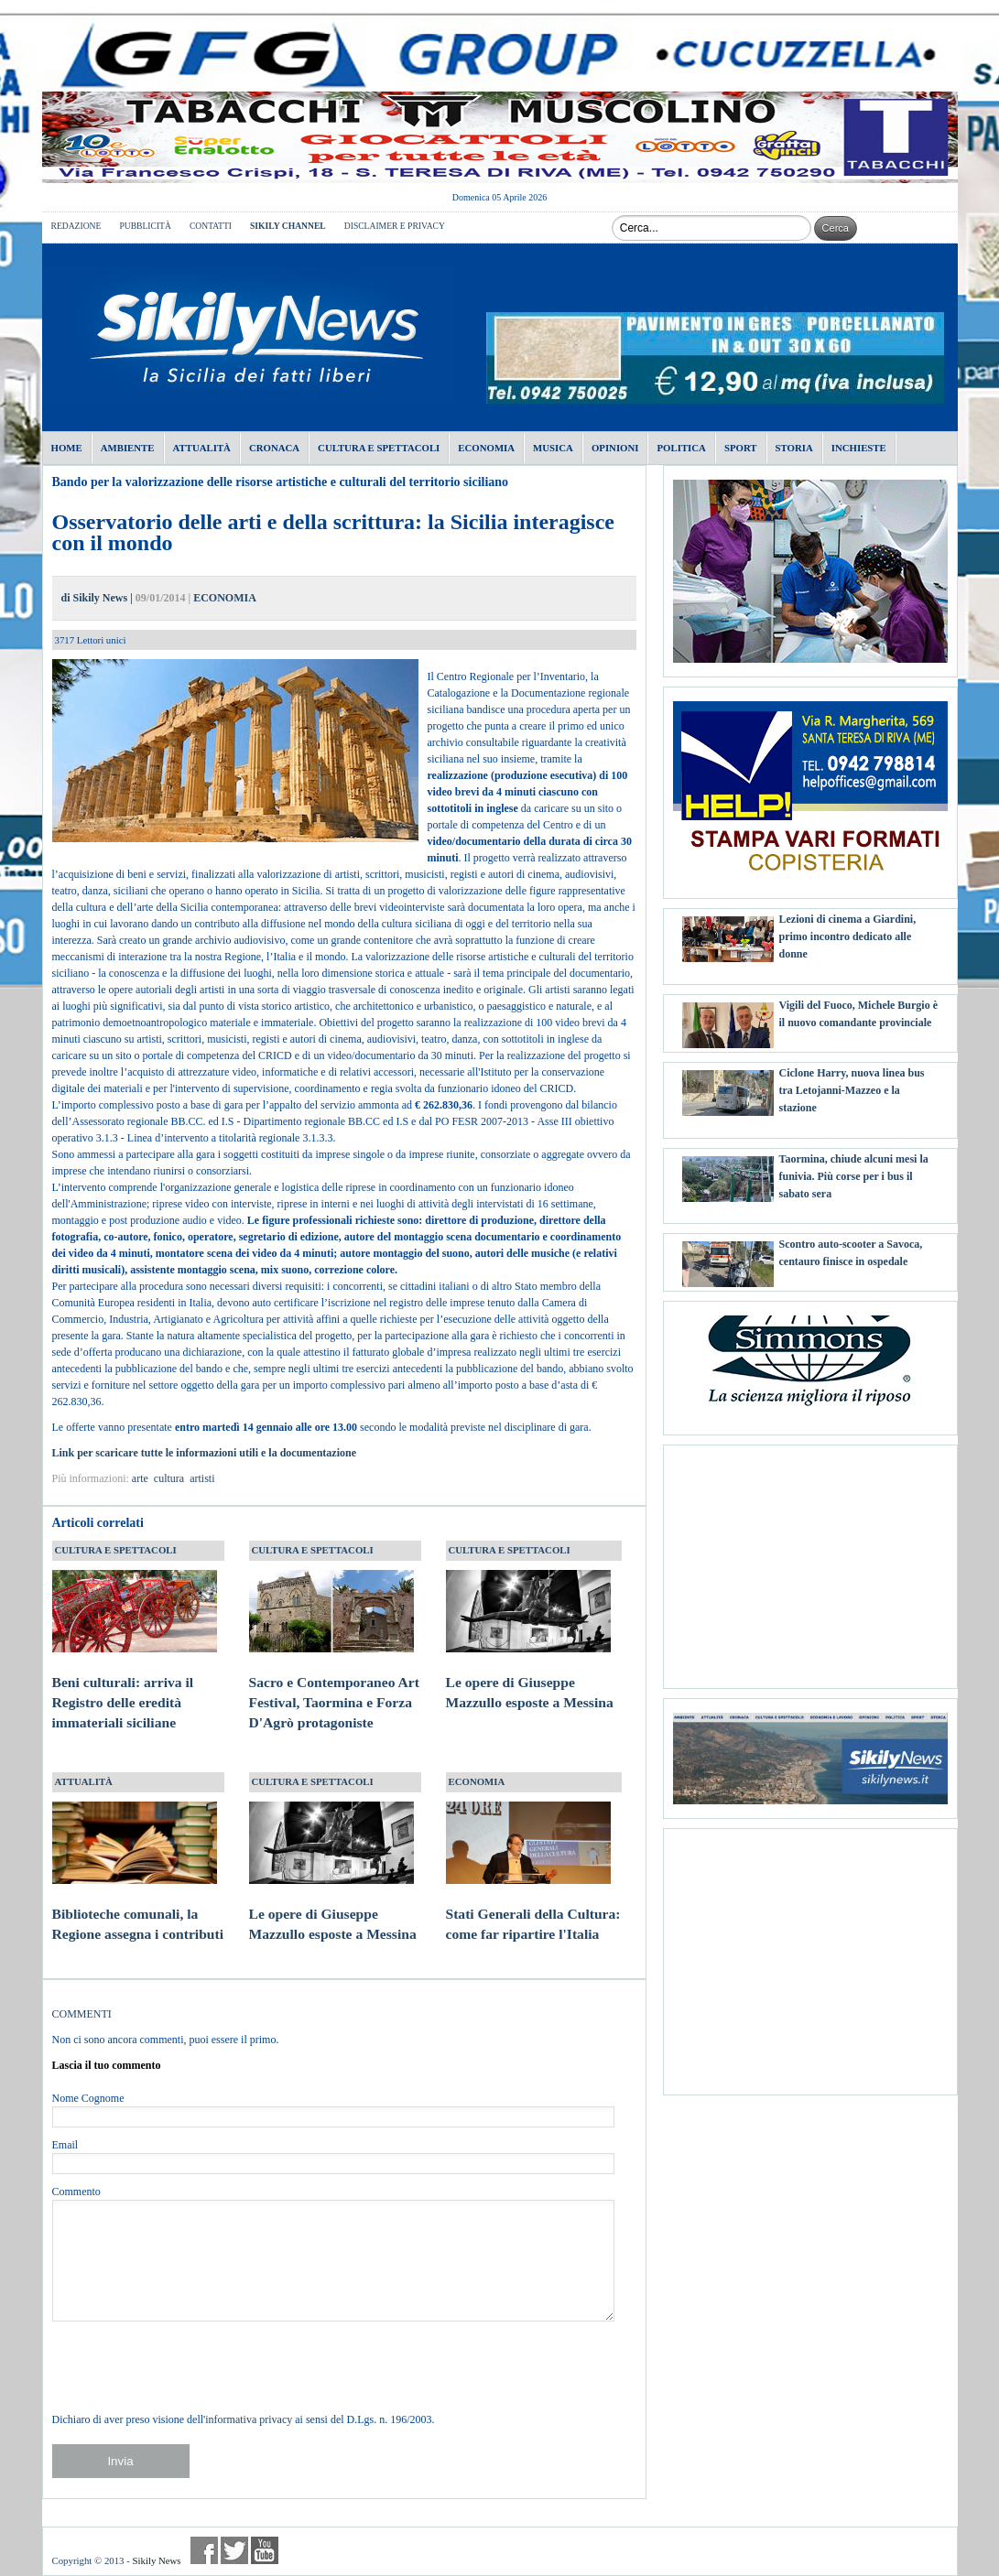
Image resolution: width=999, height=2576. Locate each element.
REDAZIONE (76, 226)
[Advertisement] (810, 1559)
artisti (202, 1478)
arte (140, 1478)
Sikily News (156, 2560)
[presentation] (191, 2366)
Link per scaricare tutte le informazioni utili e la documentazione (206, 1452)
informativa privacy (248, 2419)
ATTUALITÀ (84, 1781)
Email (65, 2144)
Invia (120, 2461)
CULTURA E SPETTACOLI (116, 1549)
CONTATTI (211, 226)
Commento (76, 2191)
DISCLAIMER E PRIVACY (394, 226)
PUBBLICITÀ (145, 226)
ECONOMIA (224, 597)
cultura (169, 1478)
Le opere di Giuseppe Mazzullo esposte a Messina (530, 1675)
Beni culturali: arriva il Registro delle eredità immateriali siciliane (134, 1684)
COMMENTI (82, 2014)
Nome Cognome (88, 2098)
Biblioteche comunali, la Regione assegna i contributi (138, 1906)
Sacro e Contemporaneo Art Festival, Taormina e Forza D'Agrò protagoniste (334, 1684)
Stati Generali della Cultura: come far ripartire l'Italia (533, 1906)
